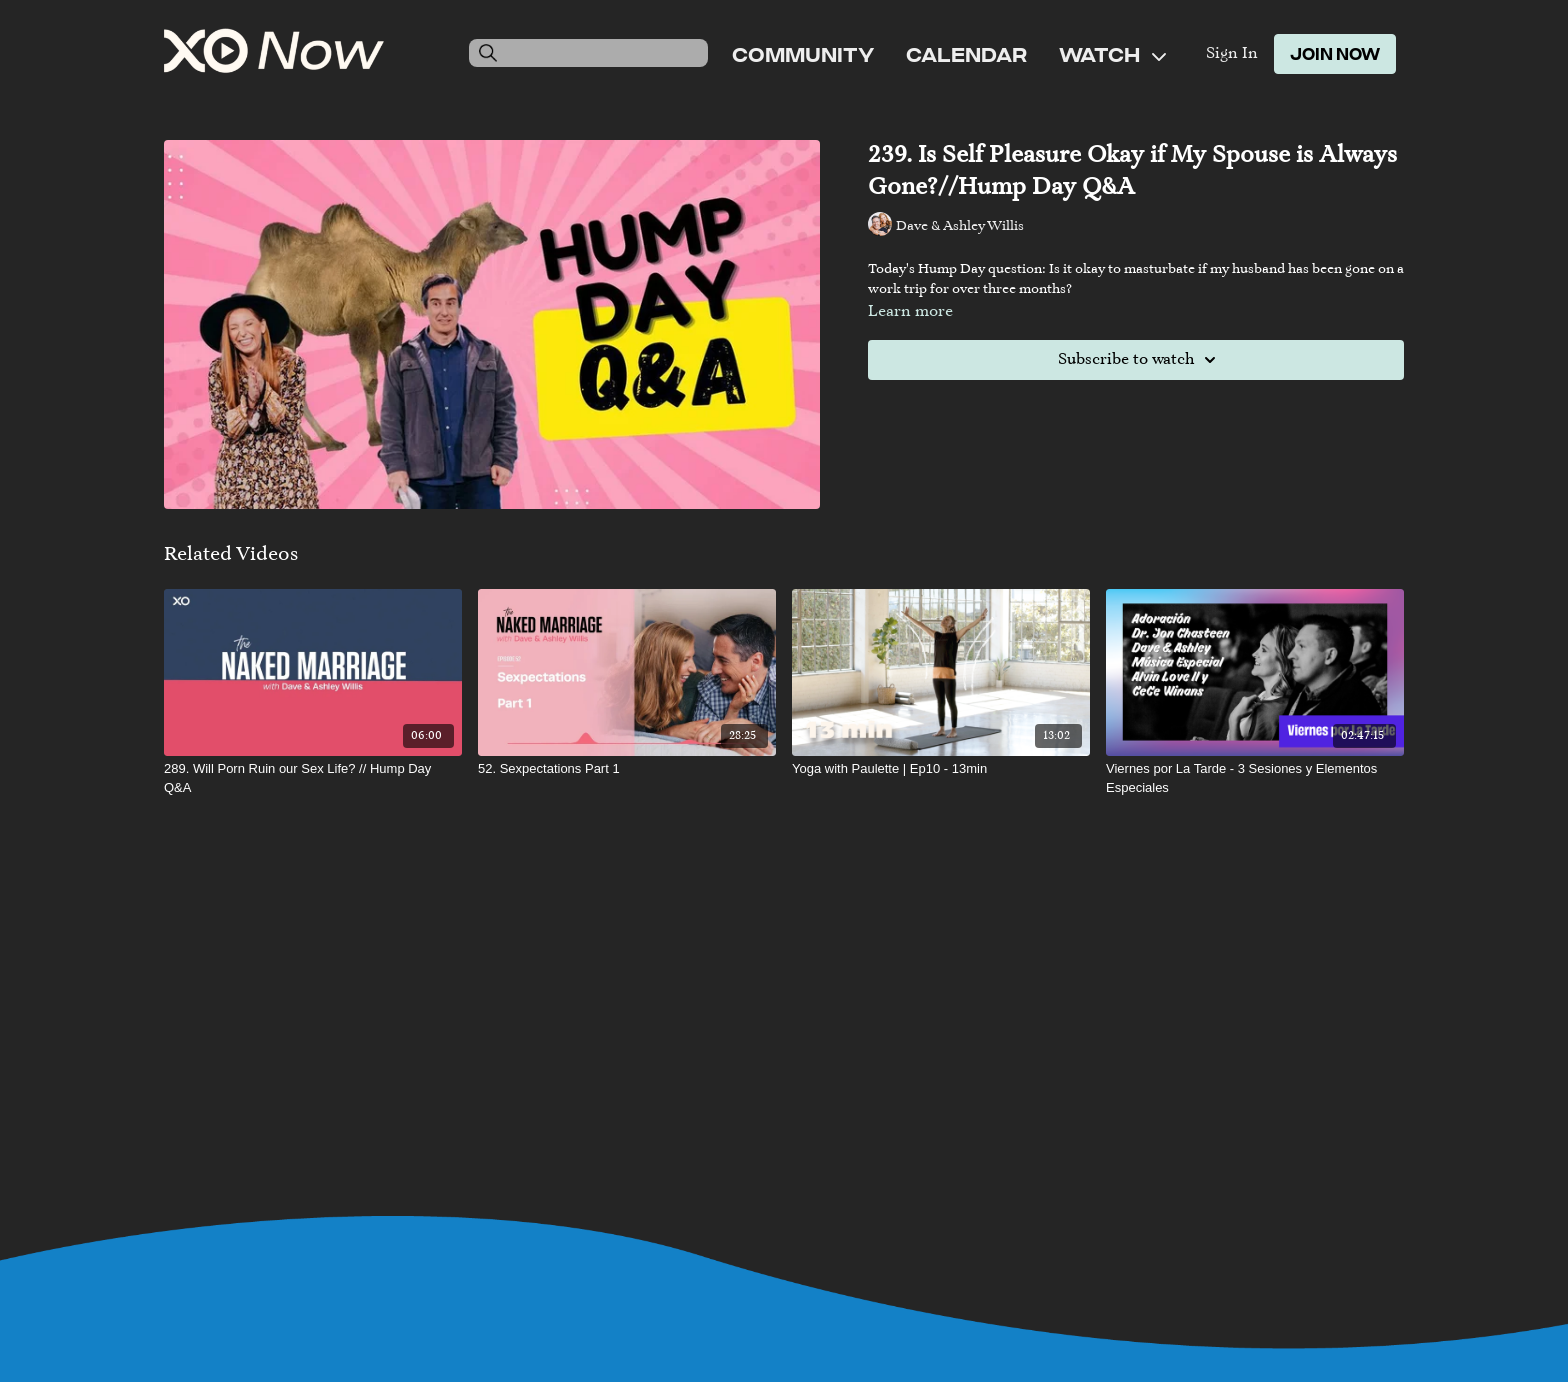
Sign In (1232, 54)
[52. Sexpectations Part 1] (627, 769)
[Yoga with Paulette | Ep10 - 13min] (941, 769)
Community (803, 54)
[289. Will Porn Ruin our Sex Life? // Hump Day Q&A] (313, 778)
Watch (1112, 54)
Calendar (966, 54)
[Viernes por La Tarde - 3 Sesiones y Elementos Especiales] (1255, 778)
